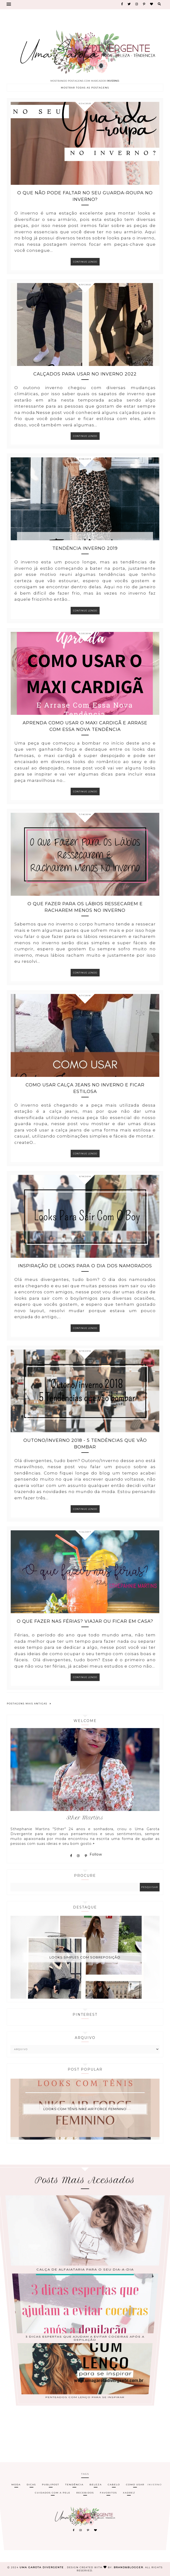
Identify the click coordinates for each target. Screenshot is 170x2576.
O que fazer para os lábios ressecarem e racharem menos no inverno (85, 907)
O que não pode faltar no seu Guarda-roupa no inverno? (85, 196)
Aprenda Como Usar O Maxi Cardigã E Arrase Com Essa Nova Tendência (85, 726)
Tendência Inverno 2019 (85, 548)
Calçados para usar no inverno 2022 (85, 374)
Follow (96, 1854)
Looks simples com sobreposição (84, 1957)
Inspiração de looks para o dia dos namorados (85, 1265)
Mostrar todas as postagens (85, 87)
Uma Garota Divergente (42, 2567)
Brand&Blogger (128, 2567)
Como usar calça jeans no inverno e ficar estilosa (85, 1088)
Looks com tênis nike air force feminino (84, 2109)
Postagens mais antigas (29, 1703)
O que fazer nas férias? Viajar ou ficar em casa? (85, 1621)
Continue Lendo (85, 261)
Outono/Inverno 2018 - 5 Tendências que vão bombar (85, 1444)
